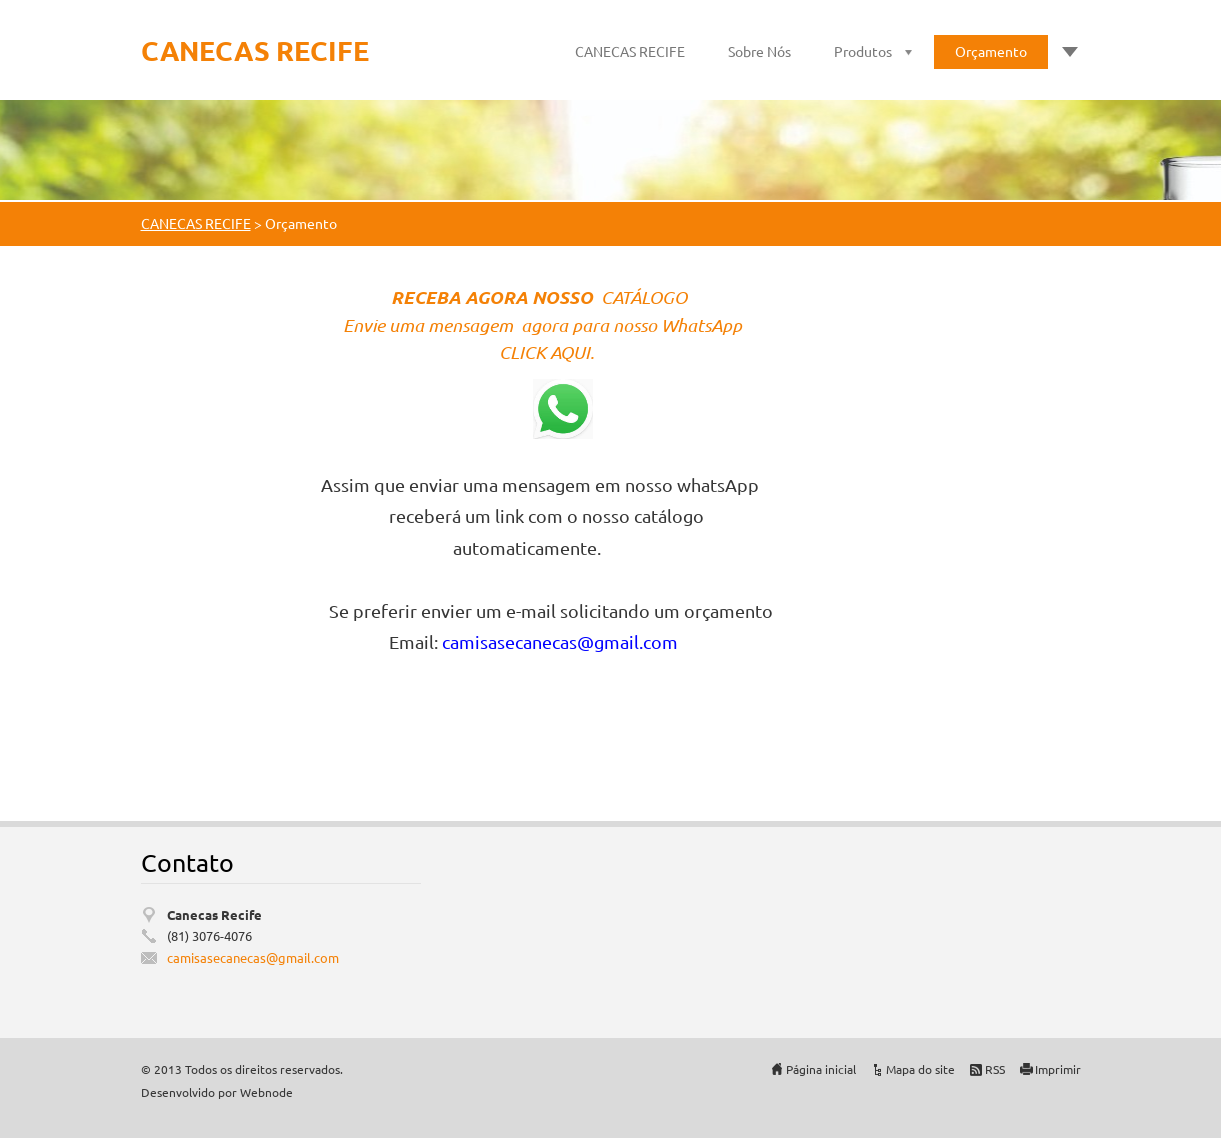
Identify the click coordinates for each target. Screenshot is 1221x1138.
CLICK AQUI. (548, 352)
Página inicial (821, 1069)
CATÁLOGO (646, 297)
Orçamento (991, 51)
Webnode (266, 1092)
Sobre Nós (759, 51)
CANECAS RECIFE (630, 51)
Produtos (863, 51)
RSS (995, 1069)
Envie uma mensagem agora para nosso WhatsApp (544, 325)
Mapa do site (920, 1069)
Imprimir (1058, 1069)
